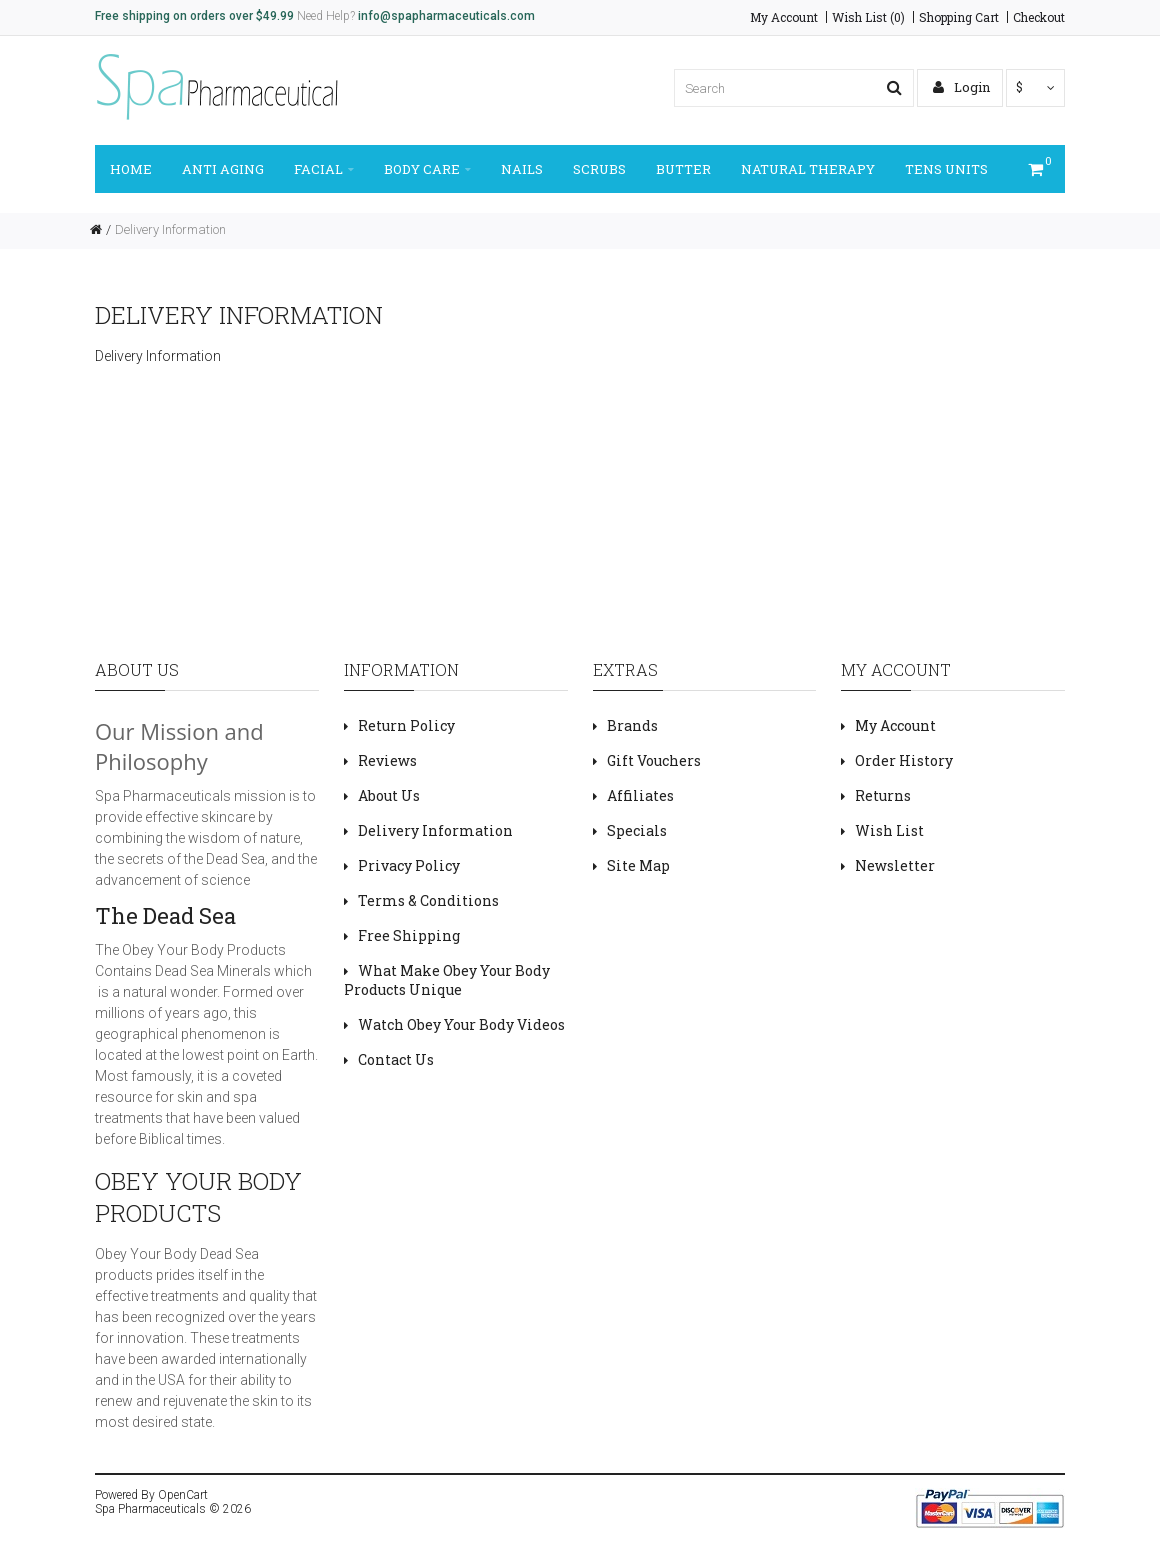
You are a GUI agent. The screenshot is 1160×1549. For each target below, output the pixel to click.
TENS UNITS (946, 169)
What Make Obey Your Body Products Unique (447, 980)
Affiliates (640, 795)
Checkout (1039, 17)
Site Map (638, 865)
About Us (389, 795)
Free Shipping (409, 935)
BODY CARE (427, 169)
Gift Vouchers (654, 760)
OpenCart (183, 1495)
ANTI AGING (223, 169)
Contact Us (396, 1059)
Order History (904, 760)
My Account (784, 17)
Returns (883, 795)
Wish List (889, 830)
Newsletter (895, 865)
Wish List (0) (868, 17)
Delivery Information (170, 229)
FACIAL (324, 169)
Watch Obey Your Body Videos (461, 1024)
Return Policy (406, 725)
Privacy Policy (409, 865)
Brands (632, 725)
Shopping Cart (959, 17)
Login (961, 87)
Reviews (387, 760)
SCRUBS (599, 169)
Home (131, 169)
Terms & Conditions (428, 900)
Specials (637, 830)
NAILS (522, 169)
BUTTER (683, 169)
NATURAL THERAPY (808, 169)
